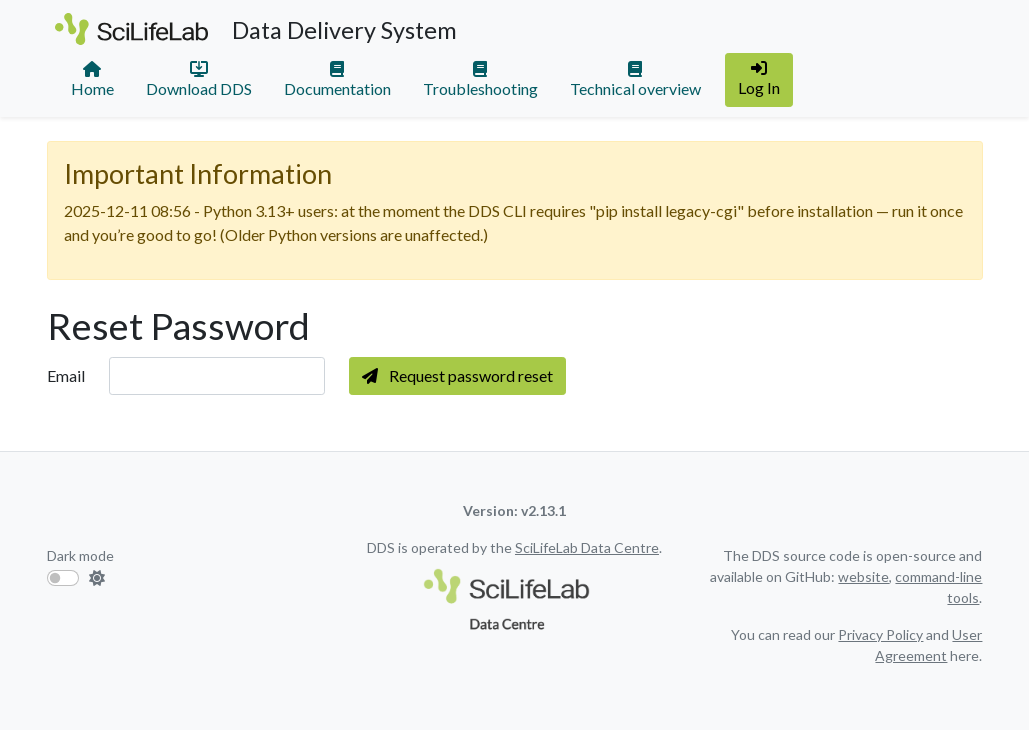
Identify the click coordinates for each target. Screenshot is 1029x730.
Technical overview (635, 79)
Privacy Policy (880, 634)
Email (66, 375)
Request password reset (457, 375)
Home (92, 79)
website (863, 576)
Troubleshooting (480, 79)
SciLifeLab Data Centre (587, 547)
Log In (759, 78)
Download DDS (199, 79)
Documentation (337, 79)
